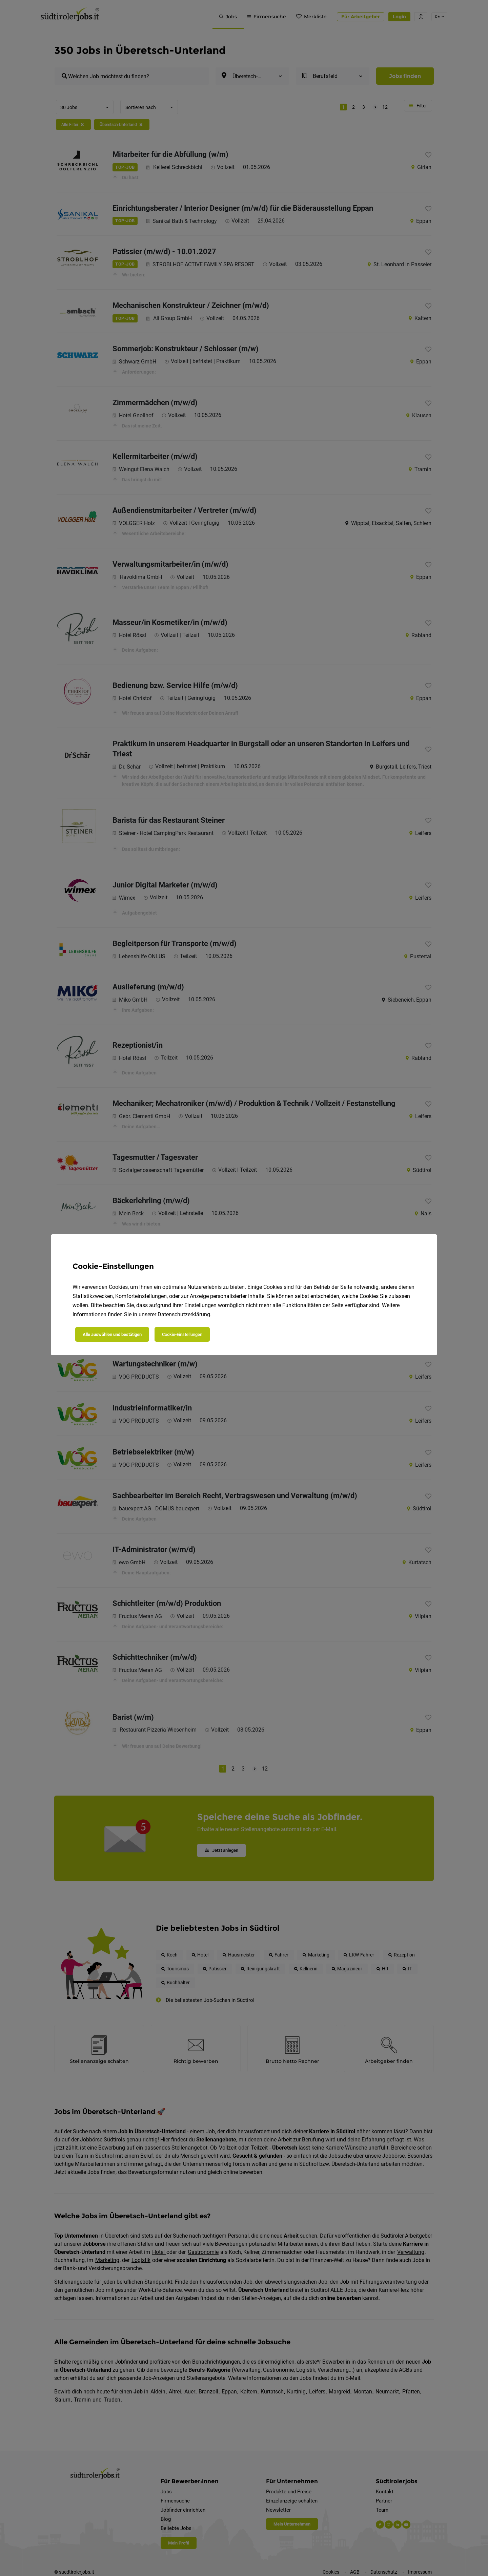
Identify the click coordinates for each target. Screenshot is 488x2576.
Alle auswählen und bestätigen (112, 1334)
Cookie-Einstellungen (182, 1334)
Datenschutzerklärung (184, 1314)
